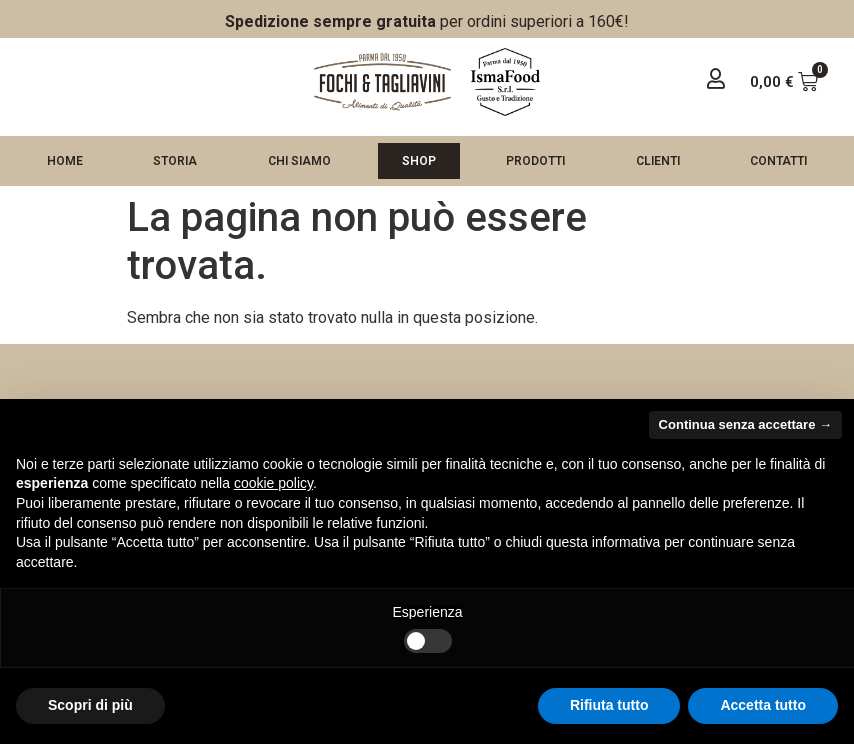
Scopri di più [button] (90, 705)
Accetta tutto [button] (763, 705)
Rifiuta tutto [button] (609, 705)
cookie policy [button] (273, 483)
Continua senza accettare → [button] (745, 424)
